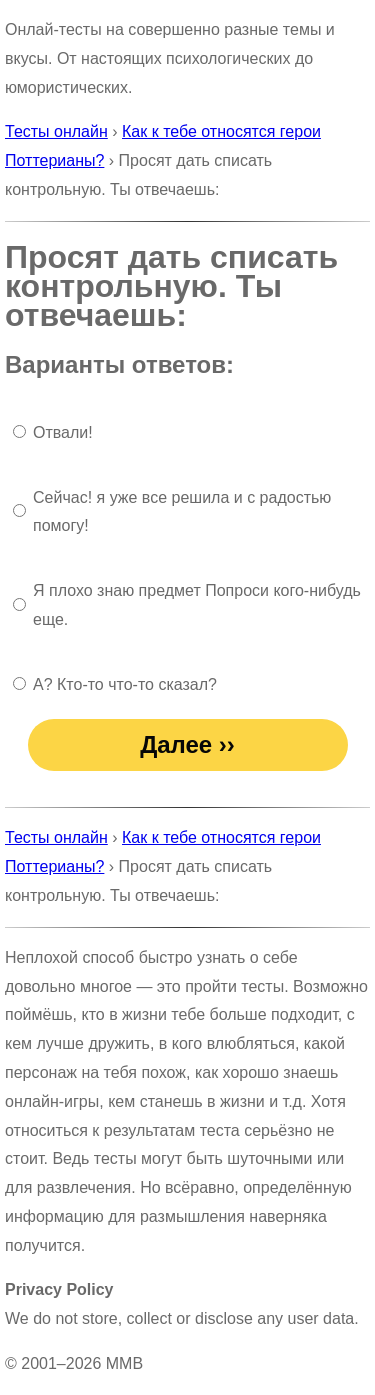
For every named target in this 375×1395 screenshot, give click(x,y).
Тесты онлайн (56, 131)
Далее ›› (187, 744)
